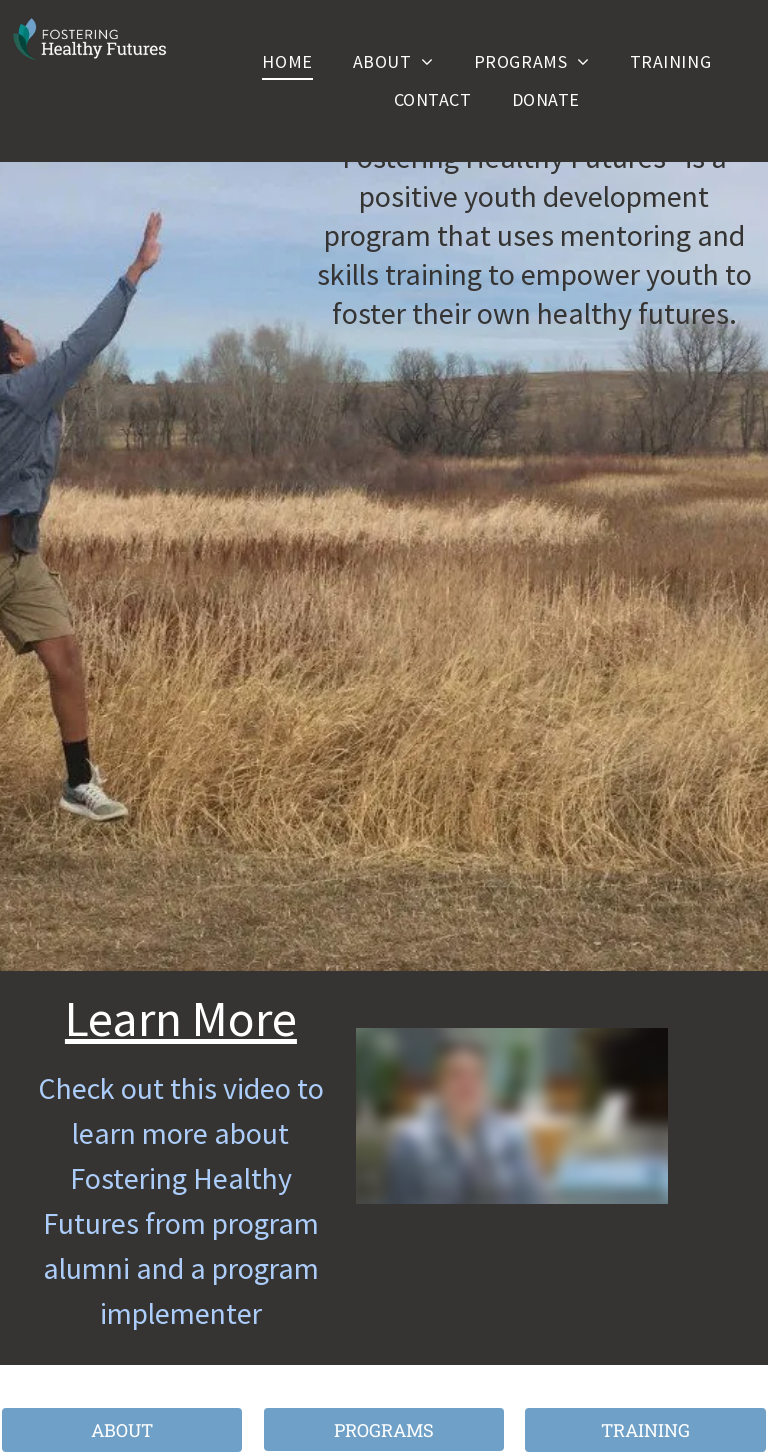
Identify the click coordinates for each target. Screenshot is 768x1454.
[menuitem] (287, 61)
